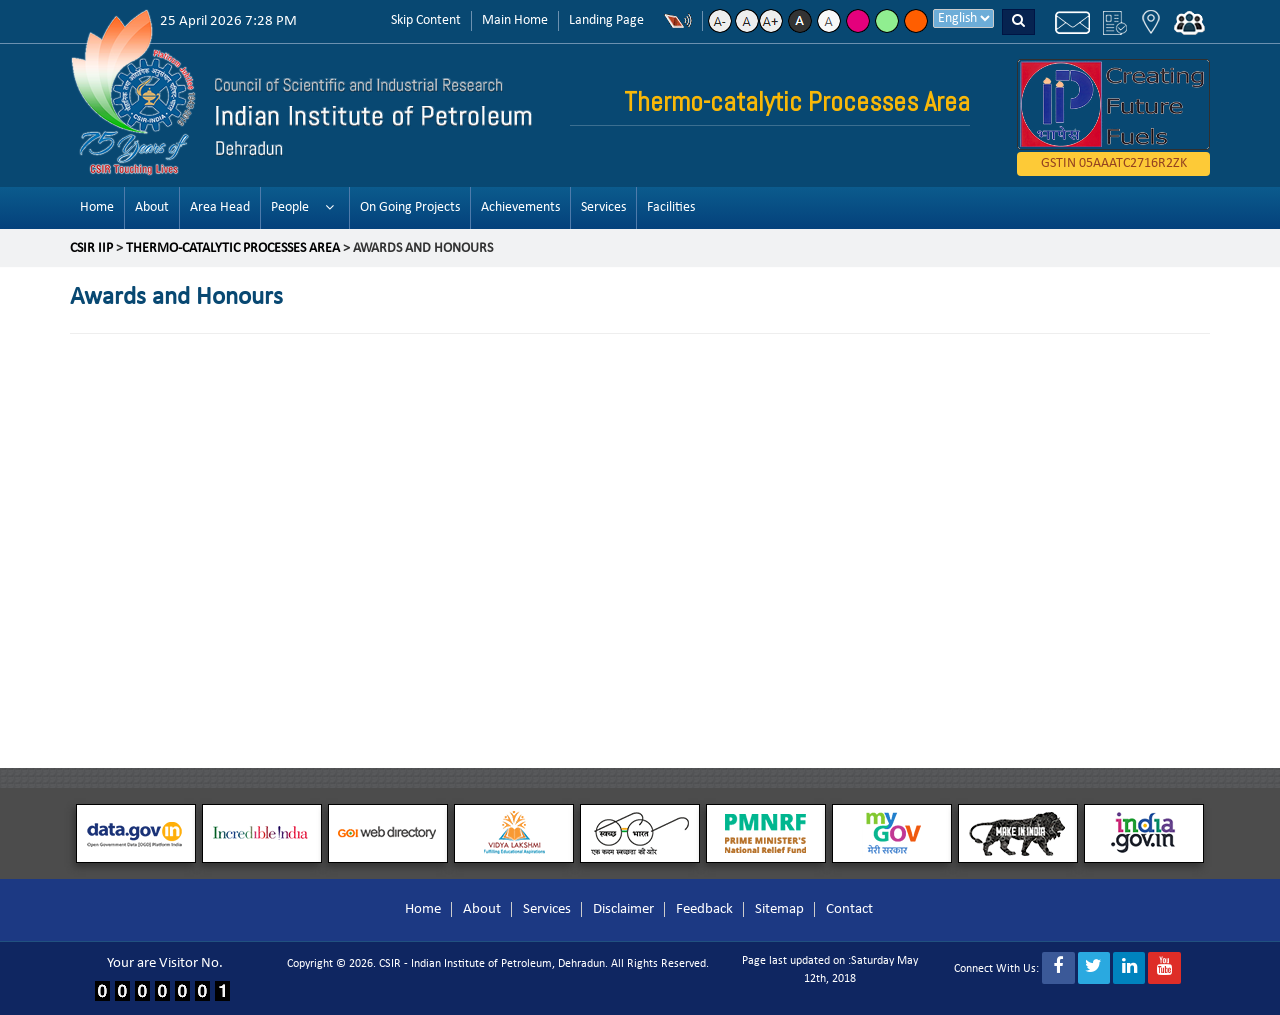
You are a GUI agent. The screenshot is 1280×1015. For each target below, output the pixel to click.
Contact (849, 909)
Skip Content (426, 20)
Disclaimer (623, 909)
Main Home (515, 20)
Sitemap (779, 909)
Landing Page (606, 20)
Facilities (671, 207)
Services (603, 207)
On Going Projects (410, 207)
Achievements (520, 207)
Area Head (220, 207)
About (152, 207)
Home (97, 207)
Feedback (704, 909)
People (290, 207)
